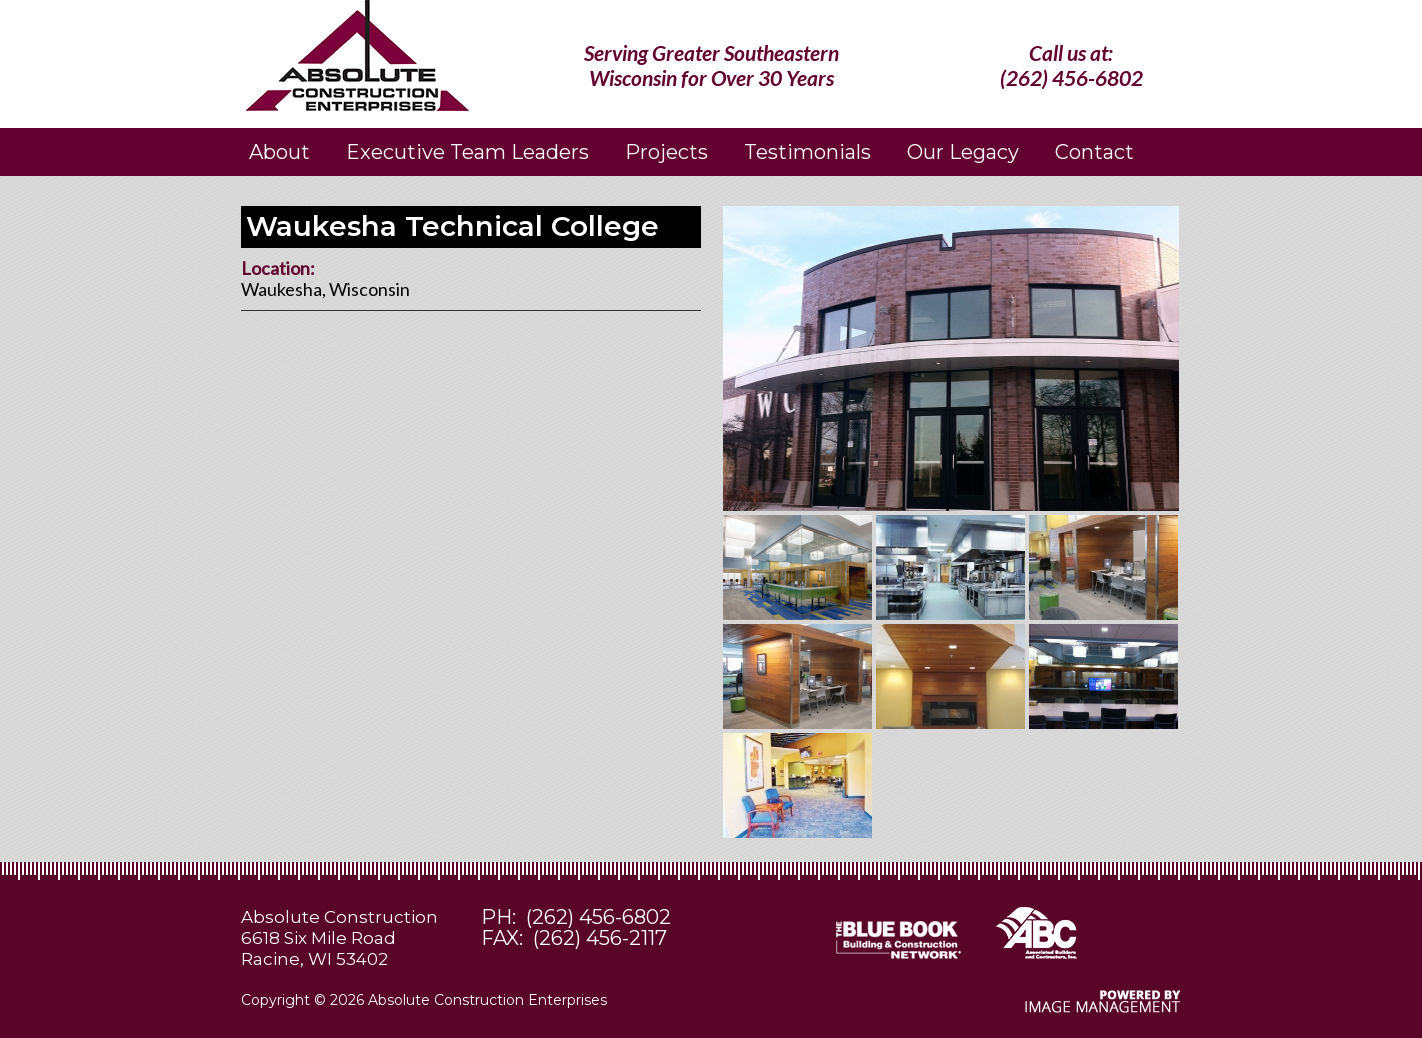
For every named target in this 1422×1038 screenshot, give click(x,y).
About (279, 152)
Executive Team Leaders (467, 152)
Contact (1094, 152)
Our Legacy (963, 152)
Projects (666, 152)
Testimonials (807, 152)
